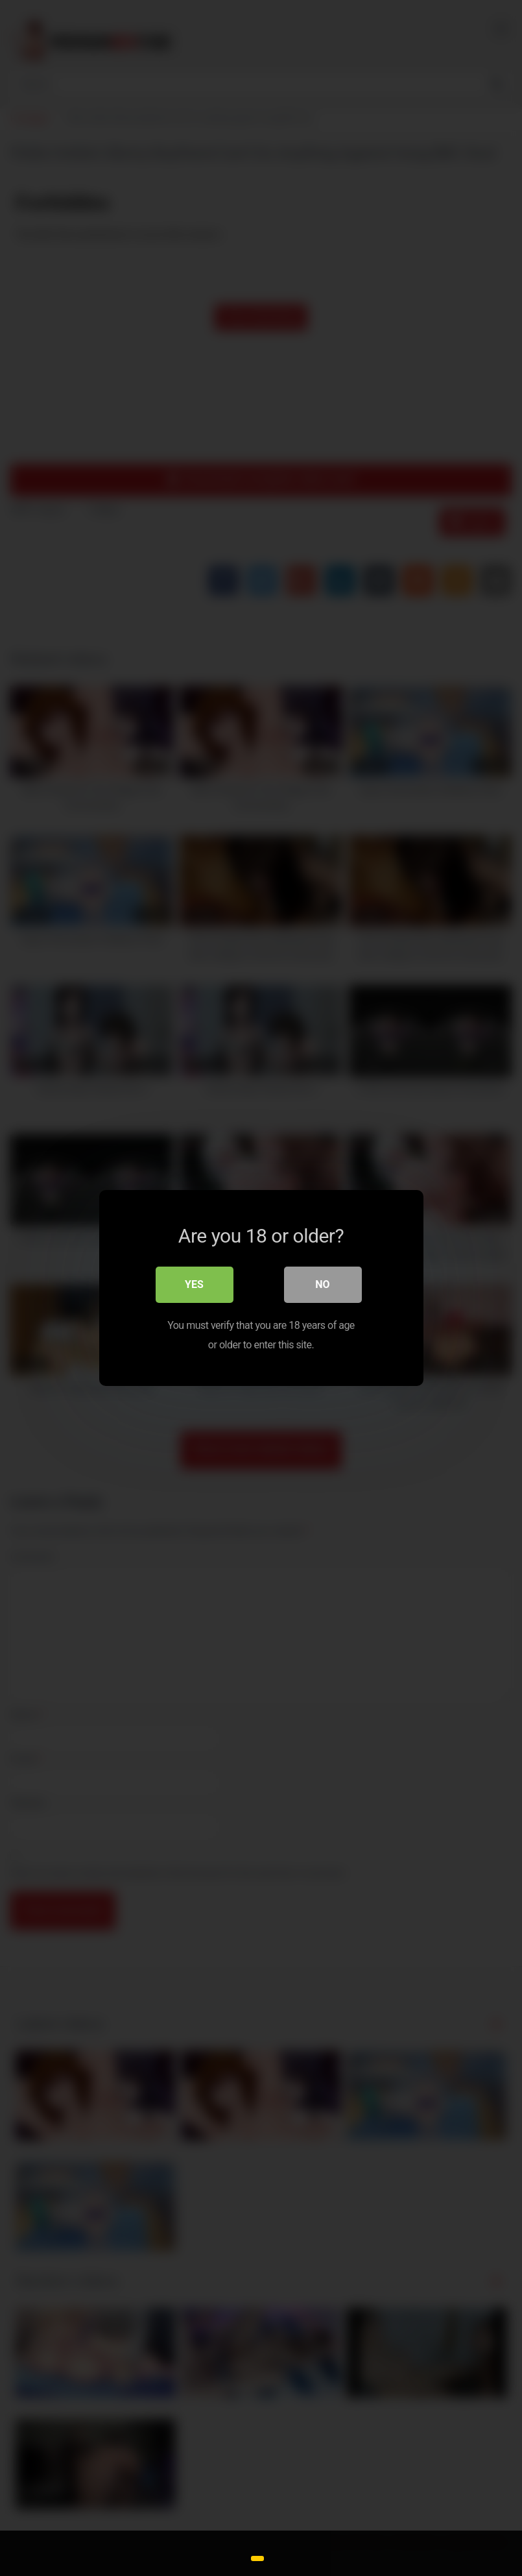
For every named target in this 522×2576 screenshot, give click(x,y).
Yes (194, 1284)
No (322, 1284)
